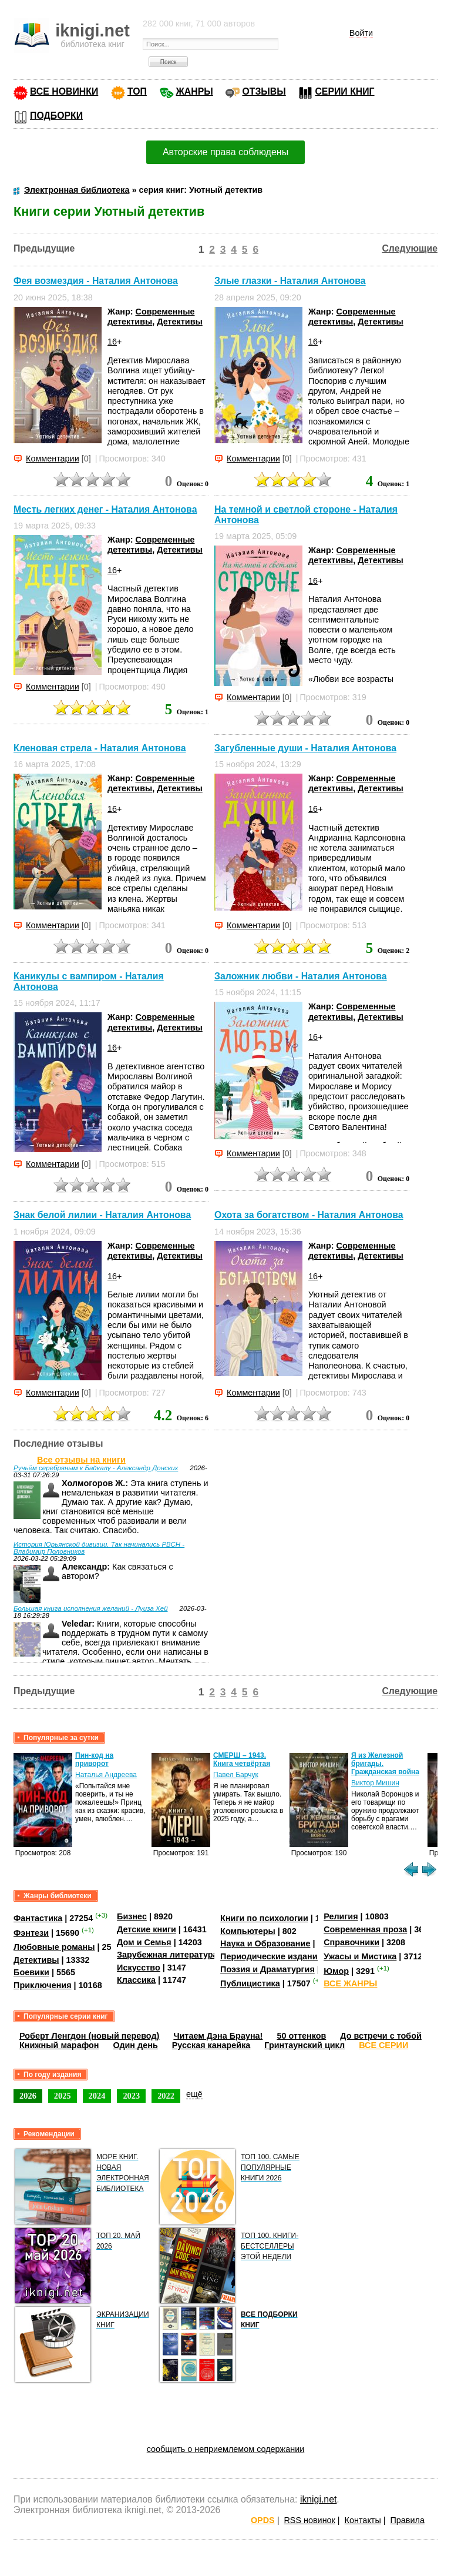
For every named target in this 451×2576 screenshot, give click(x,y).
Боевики (31, 1972)
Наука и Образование (265, 1943)
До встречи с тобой (381, 2035)
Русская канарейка (211, 2045)
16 (112, 341)
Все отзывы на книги (81, 1459)
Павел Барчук (235, 1775)
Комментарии (52, 458)
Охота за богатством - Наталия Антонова (308, 1215)
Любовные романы (54, 1947)
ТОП (137, 91)
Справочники (351, 1942)
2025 (62, 2095)
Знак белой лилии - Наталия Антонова (102, 1215)
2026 (27, 2095)
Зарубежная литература (167, 1954)
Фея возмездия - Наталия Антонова (96, 281)
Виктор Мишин (375, 1783)
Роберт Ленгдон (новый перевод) (89, 2035)
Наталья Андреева (106, 1775)
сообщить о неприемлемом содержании (226, 2449)
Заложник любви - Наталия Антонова (300, 976)
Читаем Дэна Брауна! (217, 2035)
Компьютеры (247, 1931)
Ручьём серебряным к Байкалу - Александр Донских (96, 1467)
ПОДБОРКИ (56, 116)
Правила (408, 2520)
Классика (136, 1980)
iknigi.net (318, 2499)
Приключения (43, 1985)
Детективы (180, 321)
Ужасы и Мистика (360, 1956)
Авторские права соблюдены (225, 152)
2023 (131, 2095)
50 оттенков (301, 2035)
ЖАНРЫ (194, 91)
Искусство (138, 1967)
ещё (194, 2094)
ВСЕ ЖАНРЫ (350, 1983)
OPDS (263, 2520)
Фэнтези (31, 1933)
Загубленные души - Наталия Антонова (305, 748)
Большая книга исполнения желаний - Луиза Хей (91, 1608)
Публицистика (250, 1983)
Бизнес (132, 1916)
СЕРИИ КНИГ (344, 91)
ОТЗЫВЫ (263, 91)
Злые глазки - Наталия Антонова (290, 281)
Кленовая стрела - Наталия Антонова (100, 748)
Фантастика (38, 1918)
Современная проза (365, 1929)
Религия (341, 1916)
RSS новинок (309, 2520)
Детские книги (146, 1929)
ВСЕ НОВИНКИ (64, 91)
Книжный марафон (59, 2045)
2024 (97, 2095)
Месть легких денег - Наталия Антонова (105, 509)
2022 (165, 2095)
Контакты (363, 2520)
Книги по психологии (264, 1918)
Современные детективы (150, 316)
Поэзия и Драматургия (267, 1969)
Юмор (336, 1970)
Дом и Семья (144, 1942)
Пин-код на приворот (94, 1759)
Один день (135, 2045)
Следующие (409, 248)
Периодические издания (271, 1956)
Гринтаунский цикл (304, 2045)
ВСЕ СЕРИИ (383, 2045)
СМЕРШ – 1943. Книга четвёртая (241, 1759)
